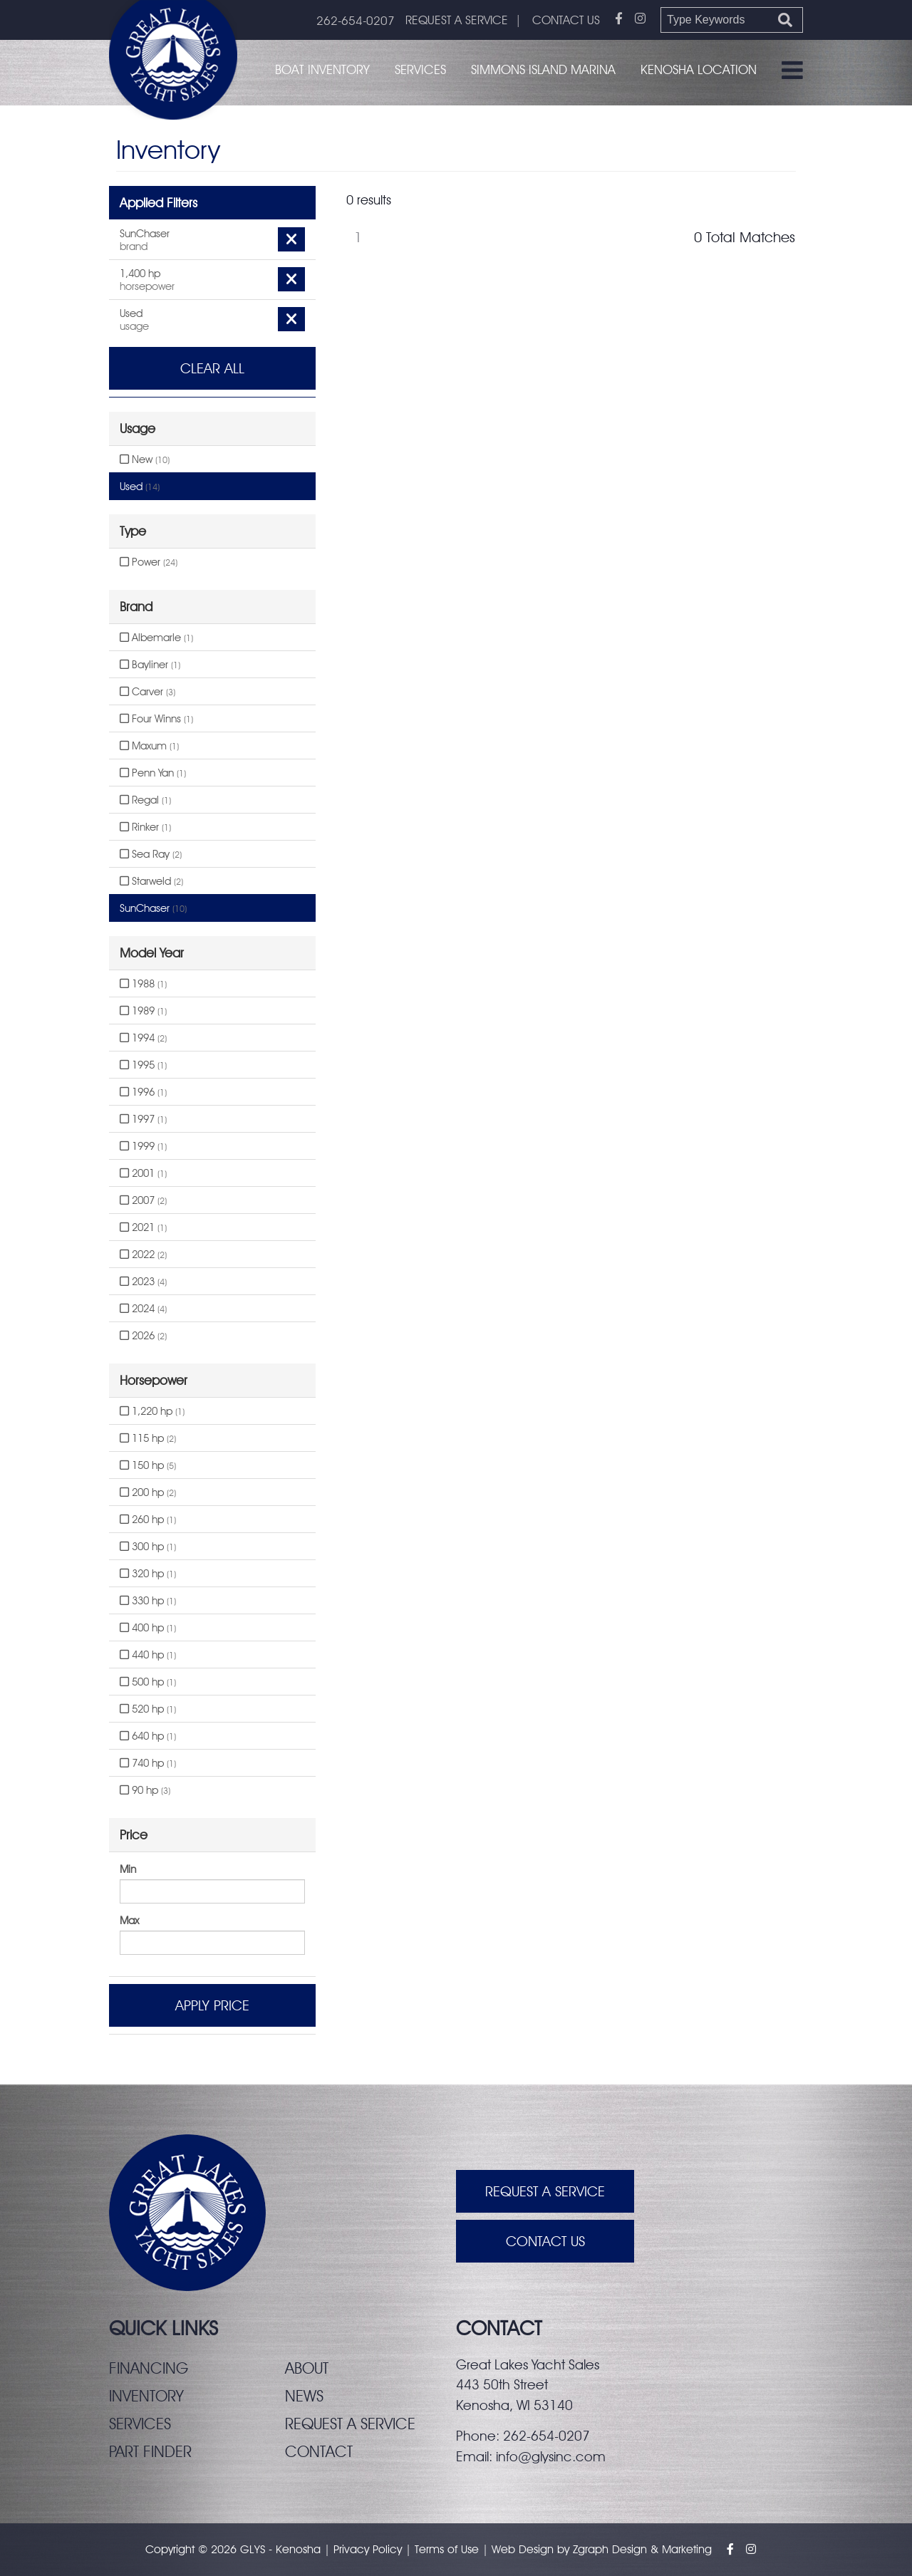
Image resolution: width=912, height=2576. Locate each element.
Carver (147, 691)
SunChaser (153, 908)
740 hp (148, 1763)
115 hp (148, 1438)
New (145, 459)
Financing (148, 2368)
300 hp (148, 1546)
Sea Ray (151, 854)
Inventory (146, 2396)
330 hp (148, 1600)
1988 (143, 983)
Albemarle (156, 637)
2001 (143, 1173)
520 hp (148, 1709)
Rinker (145, 827)
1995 (143, 1065)
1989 (143, 1010)
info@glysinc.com (551, 2456)
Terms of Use (447, 2549)
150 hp (148, 1465)
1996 (143, 1092)
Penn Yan (153, 773)
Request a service (350, 2423)
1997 (143, 1119)
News (304, 2396)
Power (148, 562)
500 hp (148, 1682)
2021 (143, 1227)
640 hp (148, 1736)
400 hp (148, 1627)
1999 (143, 1146)
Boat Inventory (322, 69)
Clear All (212, 368)
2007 (143, 1200)
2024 (143, 1308)
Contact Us (545, 2241)
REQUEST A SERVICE (456, 20)
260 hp (148, 1519)
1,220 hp (152, 1411)
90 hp (145, 1790)
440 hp (148, 1654)
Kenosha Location (699, 69)
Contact (319, 2451)
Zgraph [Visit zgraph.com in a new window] (590, 2549)
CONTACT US (566, 20)
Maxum (149, 745)
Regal (145, 800)
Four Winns (156, 718)
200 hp (148, 1492)
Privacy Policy (367, 2549)
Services (420, 69)
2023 (143, 1281)
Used (140, 486)
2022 (143, 1254)
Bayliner (150, 664)
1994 (143, 1038)
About (306, 2368)
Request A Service (545, 2191)
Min (128, 1869)
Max (129, 1920)
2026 (143, 1335)
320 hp (148, 1573)
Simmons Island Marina (543, 69)
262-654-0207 (355, 21)
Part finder (150, 2451)
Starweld (151, 881)
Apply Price (212, 2005)
